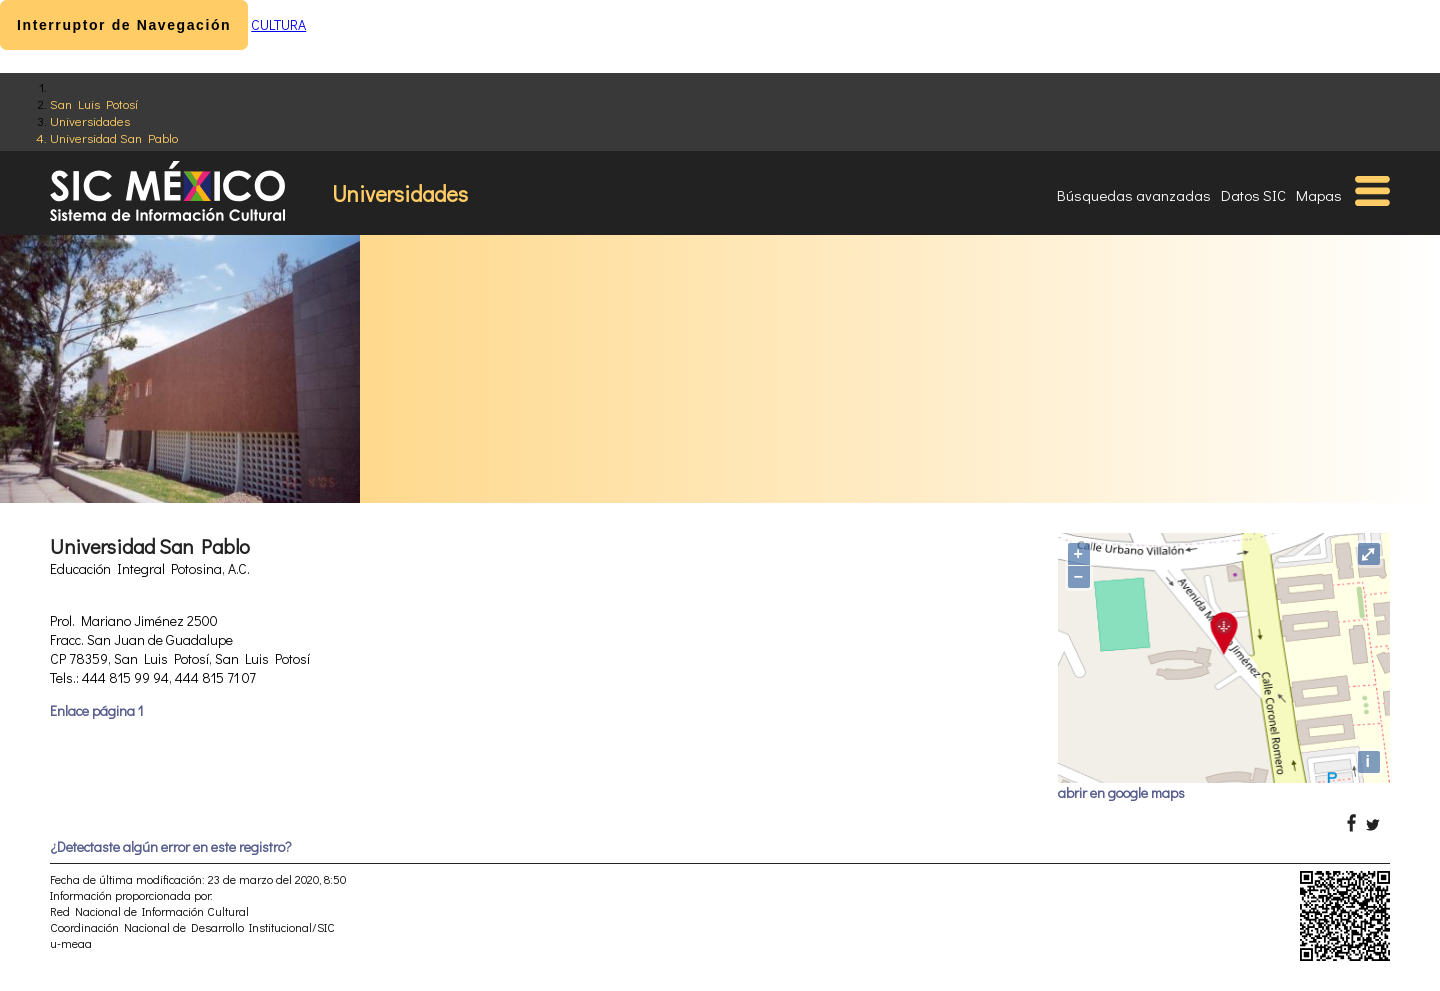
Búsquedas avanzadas (1134, 195)
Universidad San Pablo (114, 137)
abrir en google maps (1121, 792)
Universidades (90, 120)
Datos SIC (1253, 195)
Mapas (1319, 195)
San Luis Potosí (94, 103)
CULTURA (278, 24)
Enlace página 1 (96, 710)
